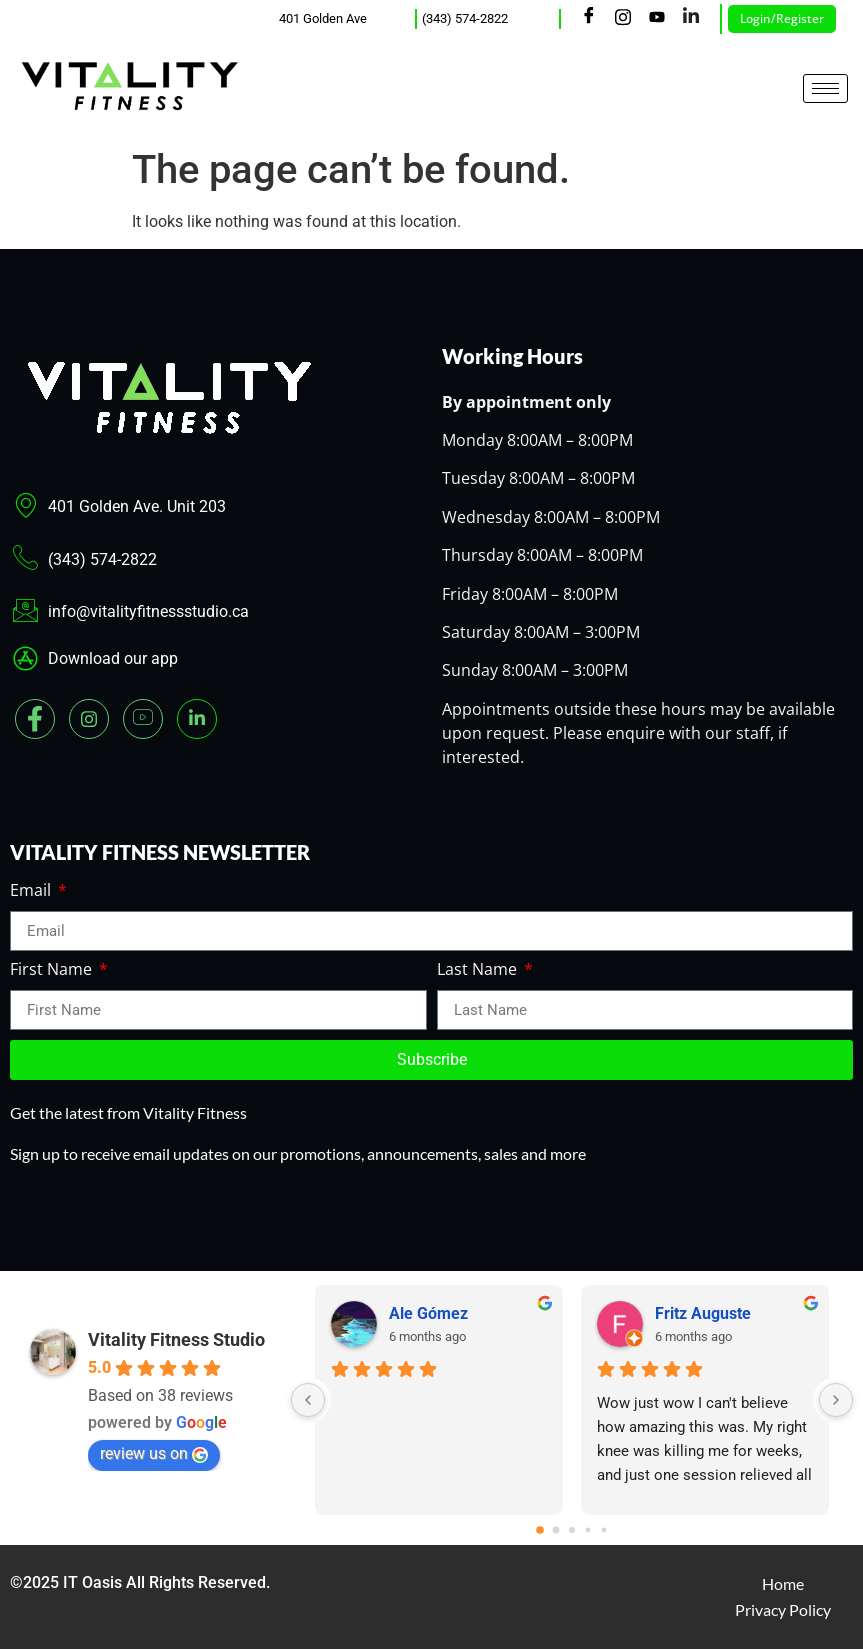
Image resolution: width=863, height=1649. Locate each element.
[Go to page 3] (588, 1530)
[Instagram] (623, 19)
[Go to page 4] (604, 1530)
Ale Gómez (428, 1313)
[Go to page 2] (572, 1530)
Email (32, 891)
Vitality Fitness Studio (176, 1339)
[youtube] (143, 719)
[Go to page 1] (556, 1530)
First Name (53, 970)
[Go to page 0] (540, 1530)
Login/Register (782, 18)
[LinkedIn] (691, 19)
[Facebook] (589, 19)
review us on (154, 1453)
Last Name (479, 970)
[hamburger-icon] (825, 88)
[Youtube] (657, 19)
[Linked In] (197, 719)
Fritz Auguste (703, 1313)
